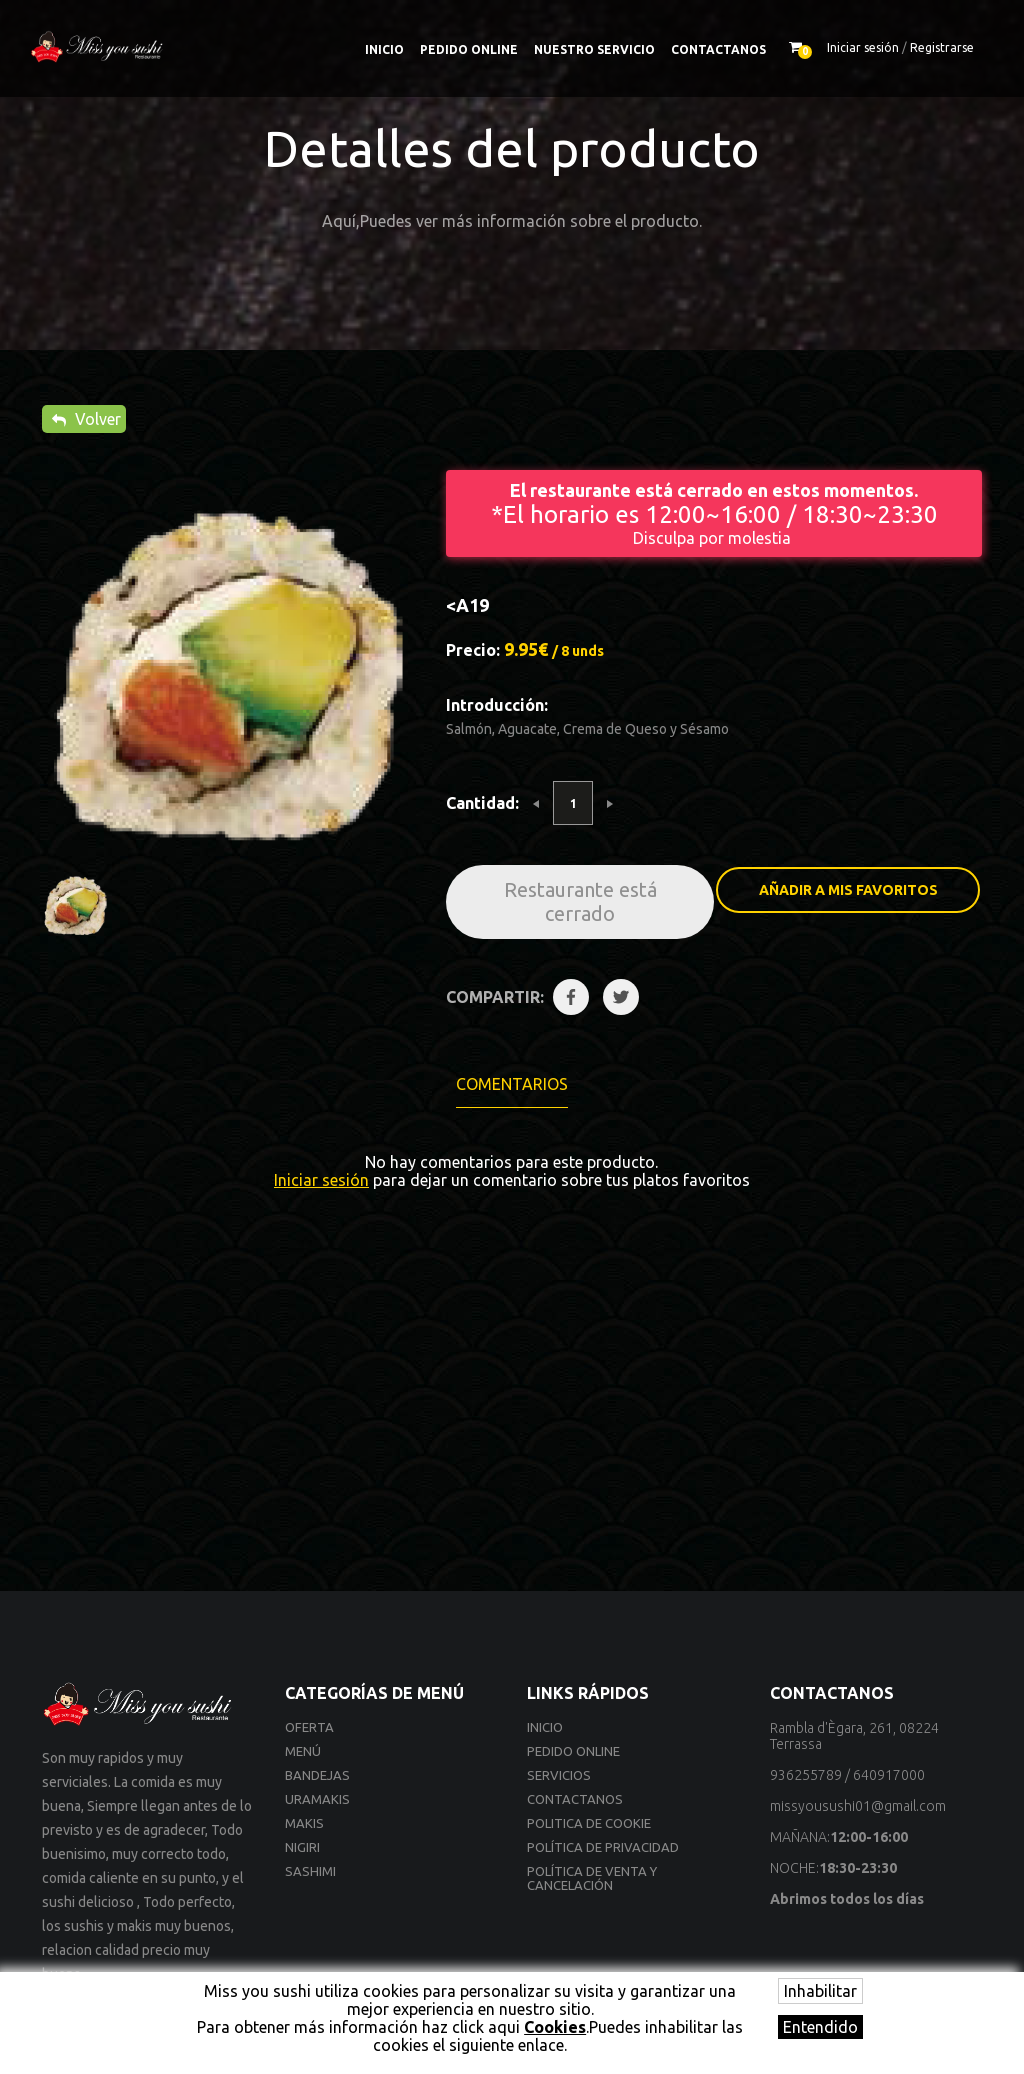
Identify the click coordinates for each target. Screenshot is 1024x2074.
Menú (303, 1751)
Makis (304, 1823)
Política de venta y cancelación (592, 1878)
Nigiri (302, 1847)
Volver (86, 419)
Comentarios (512, 1084)
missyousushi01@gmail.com (858, 1806)
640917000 (889, 1775)
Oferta (309, 1727)
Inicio (384, 49)
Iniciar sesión (863, 47)
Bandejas (317, 1775)
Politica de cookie (589, 1823)
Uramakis (317, 1799)
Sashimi (310, 1871)
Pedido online (469, 49)
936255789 (806, 1775)
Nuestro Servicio (594, 49)
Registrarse (942, 47)
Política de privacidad (603, 1847)
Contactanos (718, 49)
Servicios (559, 1775)
